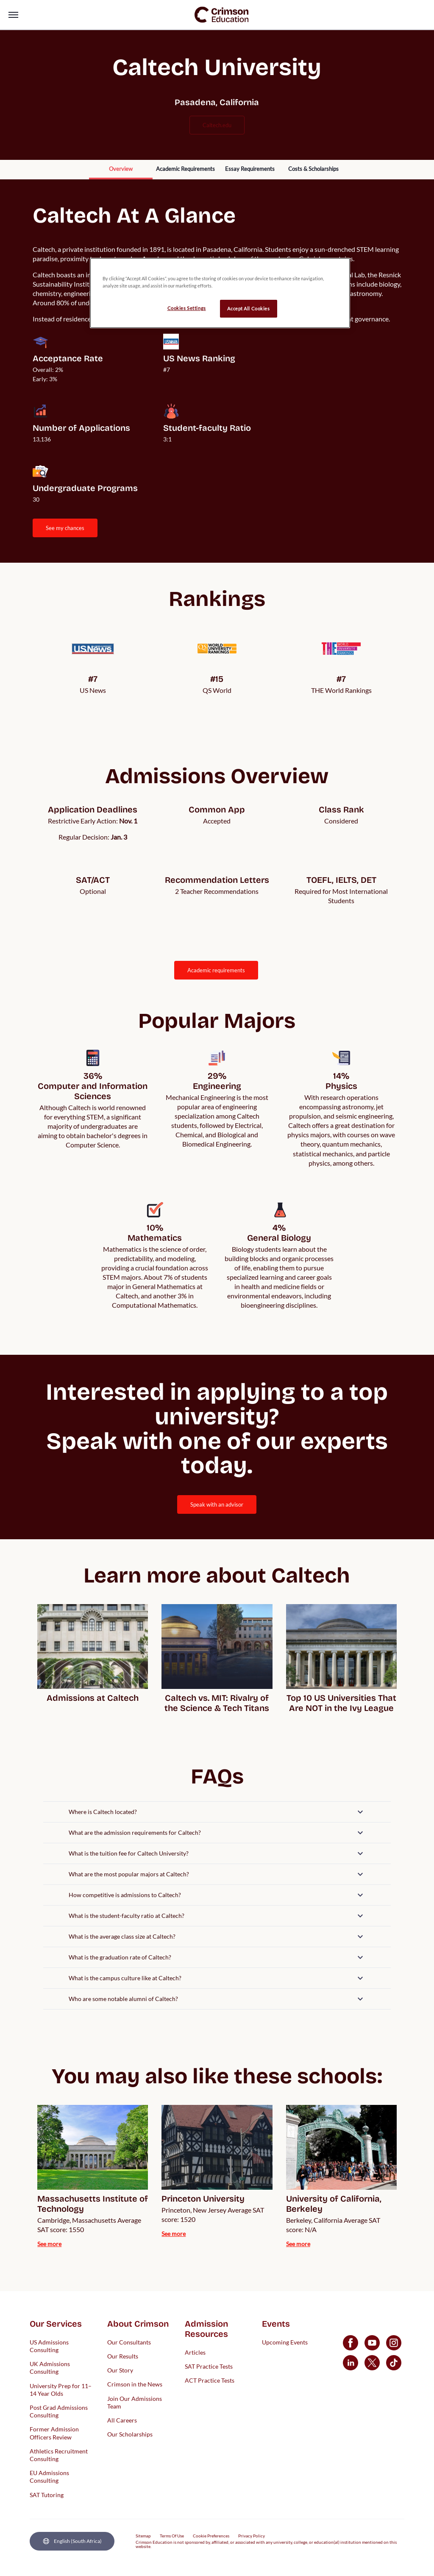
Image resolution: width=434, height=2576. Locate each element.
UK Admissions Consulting (50, 2367)
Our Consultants (129, 2341)
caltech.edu (217, 125)
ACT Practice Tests (209, 2380)
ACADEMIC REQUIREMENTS (216, 970)
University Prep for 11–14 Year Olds (61, 2389)
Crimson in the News (134, 2384)
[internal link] (121, 169)
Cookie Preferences (211, 2535)
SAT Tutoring (47, 2494)
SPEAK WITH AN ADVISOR (216, 1504)
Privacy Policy (251, 2535)
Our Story (120, 2370)
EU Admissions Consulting (49, 2476)
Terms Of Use (172, 2535)
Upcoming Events (285, 2341)
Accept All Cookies (248, 308)
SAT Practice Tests (209, 2366)
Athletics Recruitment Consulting (59, 2454)
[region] (220, 293)
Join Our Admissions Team (134, 2402)
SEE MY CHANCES (65, 528)
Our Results (122, 2356)
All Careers (122, 2420)
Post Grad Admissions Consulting (59, 2411)
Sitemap (143, 2535)
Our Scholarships (130, 2434)
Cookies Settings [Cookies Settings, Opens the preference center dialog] (186, 308)
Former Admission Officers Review (54, 2432)
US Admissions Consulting (49, 2345)
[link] (221, 14)
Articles (195, 2352)
